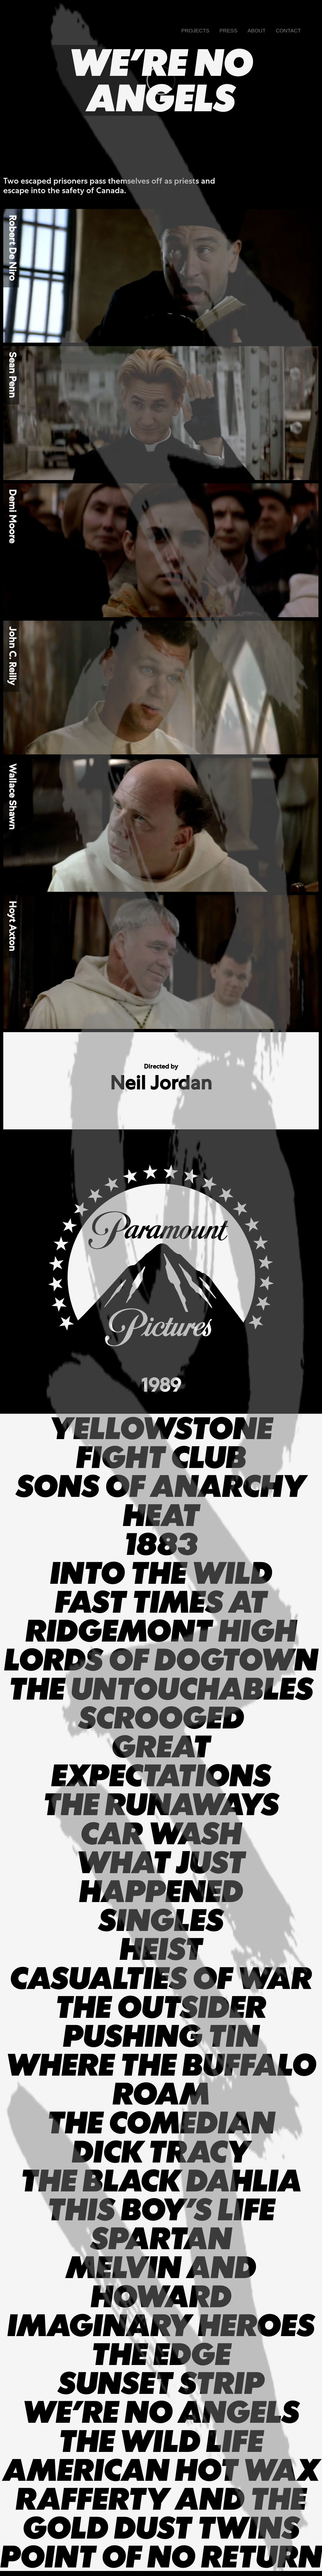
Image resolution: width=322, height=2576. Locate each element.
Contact (288, 30)
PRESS (228, 30)
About (257, 30)
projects (195, 30)
